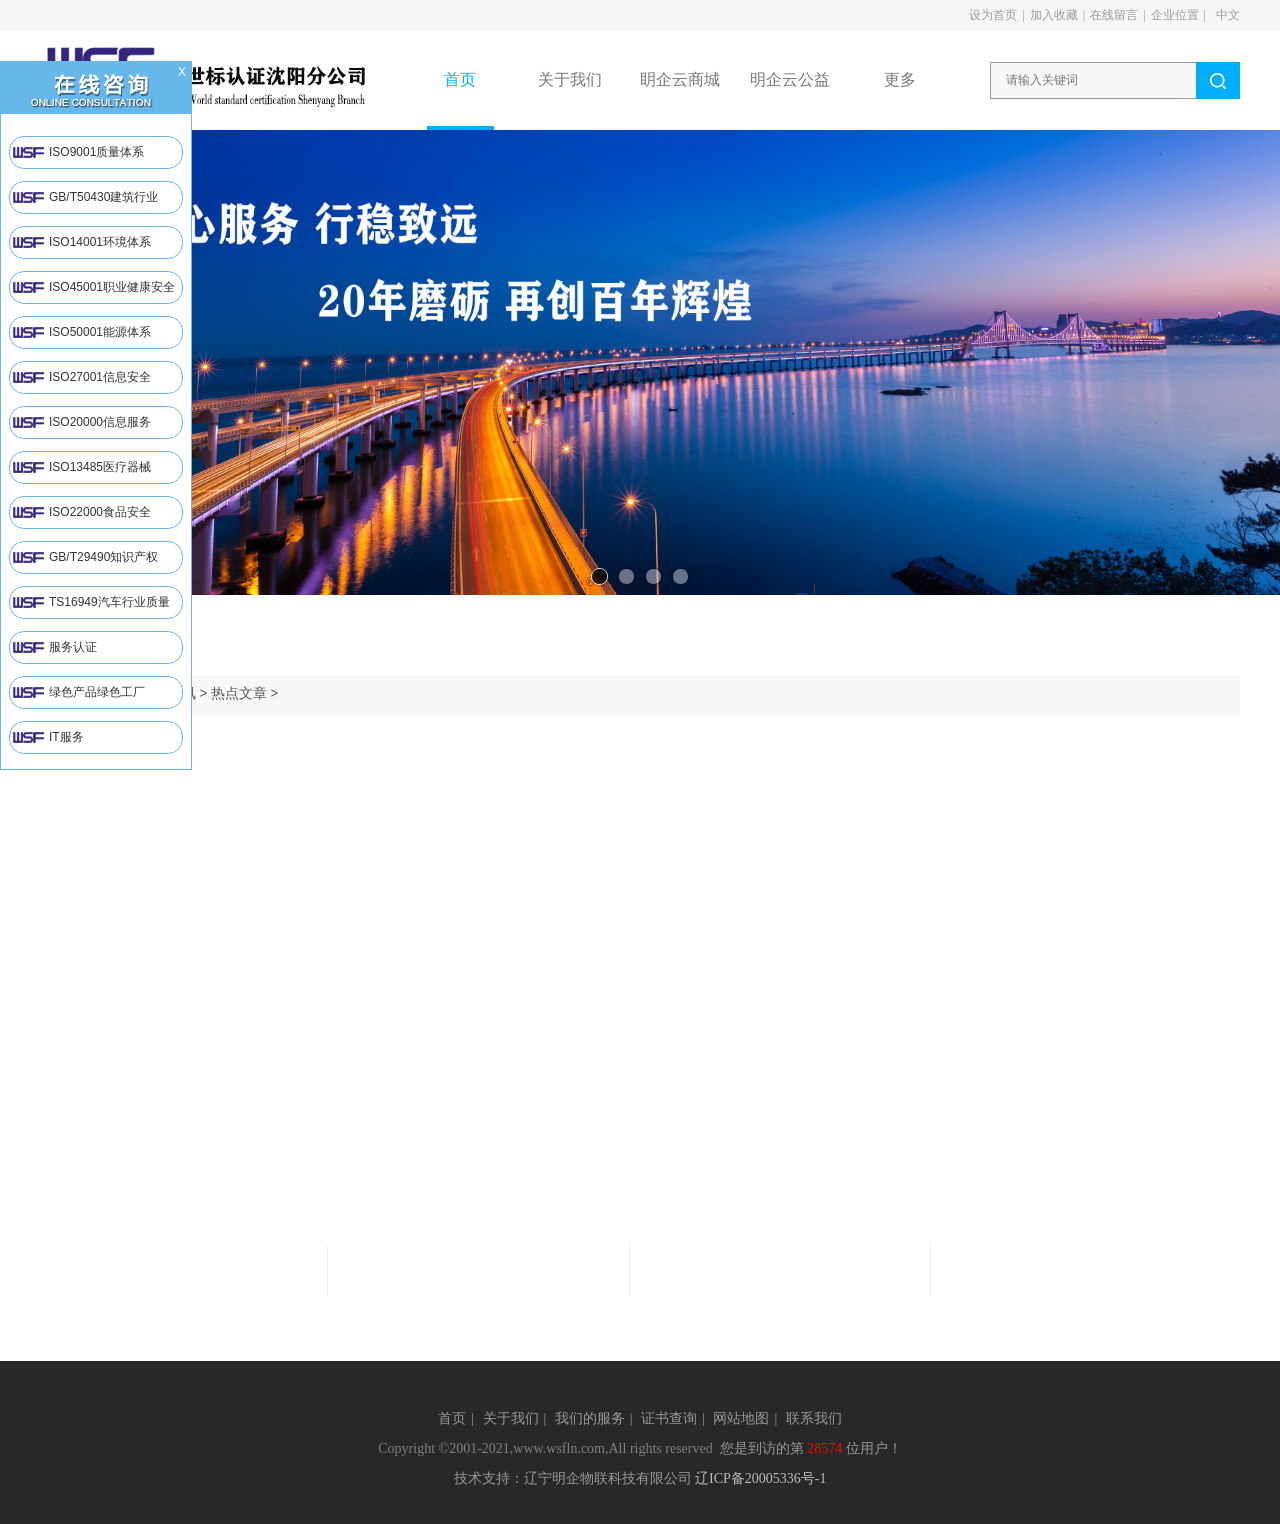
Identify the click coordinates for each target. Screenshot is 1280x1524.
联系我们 (814, 1418)
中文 (1228, 15)
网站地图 (741, 1418)
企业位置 (1175, 15)
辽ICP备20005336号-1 (760, 1478)
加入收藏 (1054, 15)
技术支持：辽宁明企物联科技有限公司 (573, 1478)
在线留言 (1114, 15)
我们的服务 (590, 1418)
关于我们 (511, 1418)
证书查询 (669, 1418)
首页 (452, 1418)
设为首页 (993, 15)
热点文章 (239, 693)
